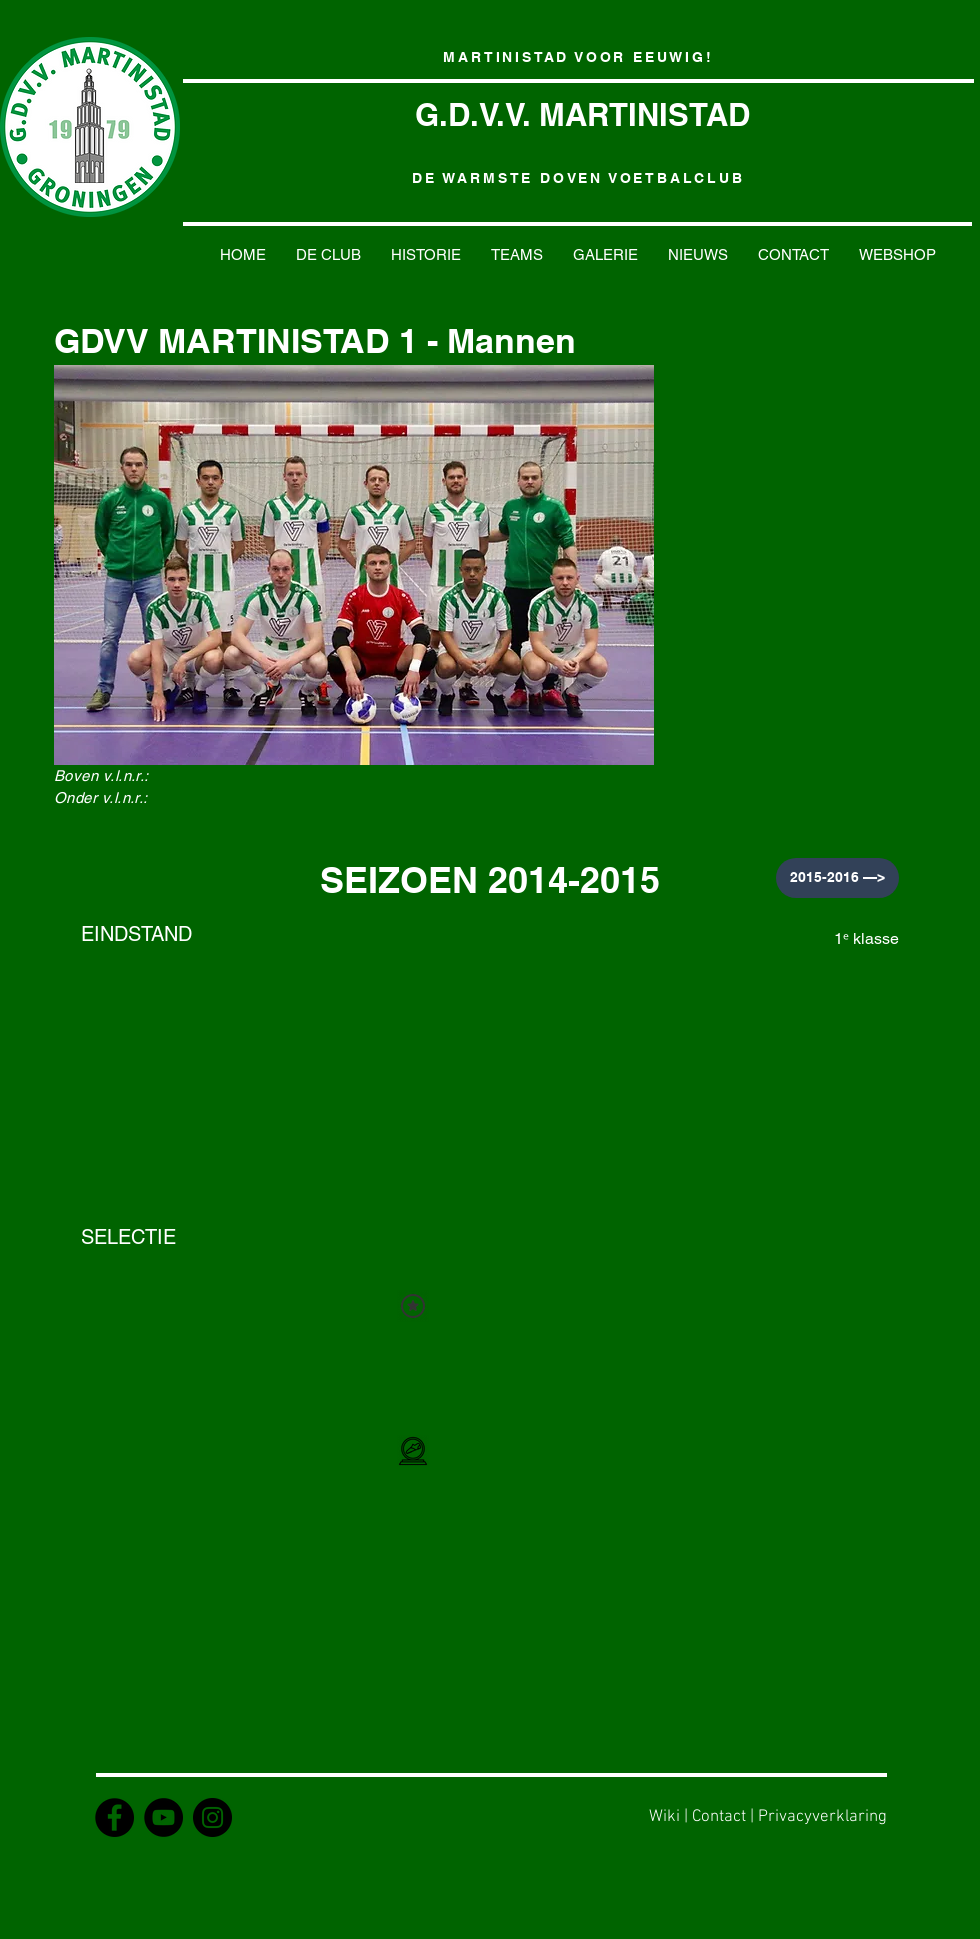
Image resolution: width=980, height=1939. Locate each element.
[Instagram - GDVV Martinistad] (212, 1817)
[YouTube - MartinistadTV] (163, 1817)
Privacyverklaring (822, 1817)
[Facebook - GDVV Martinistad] (114, 1817)
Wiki (664, 1817)
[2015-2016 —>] (837, 878)
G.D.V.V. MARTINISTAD (582, 114)
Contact (719, 1817)
